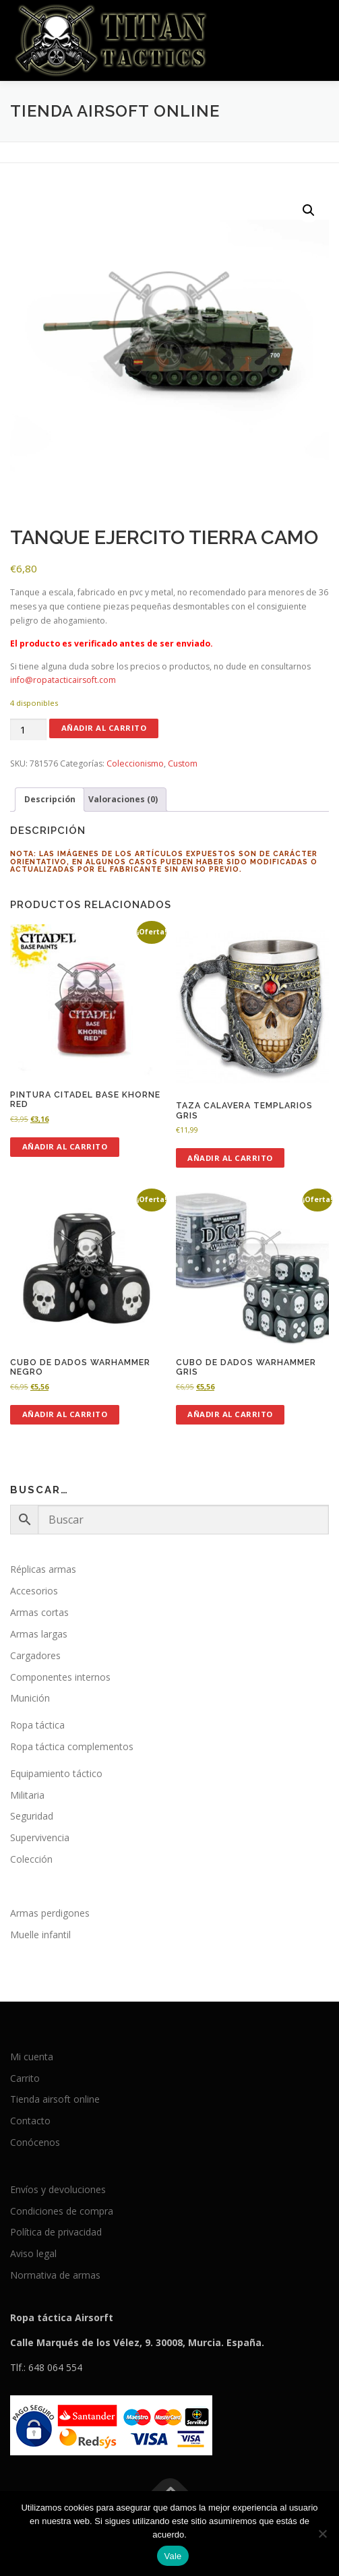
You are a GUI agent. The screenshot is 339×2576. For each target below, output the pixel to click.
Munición (30, 1697)
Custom (182, 763)
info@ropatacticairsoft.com (63, 680)
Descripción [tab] (49, 799)
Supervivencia (39, 1837)
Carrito (25, 2078)
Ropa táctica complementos (71, 1746)
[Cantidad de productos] (28, 730)
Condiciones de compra (61, 2211)
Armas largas (38, 1633)
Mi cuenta (31, 2056)
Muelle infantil (40, 1934)
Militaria (27, 1795)
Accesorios (34, 1590)
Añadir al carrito (104, 728)
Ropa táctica (37, 1724)
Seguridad (31, 1815)
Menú (316, 25)
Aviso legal (33, 2253)
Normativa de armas (55, 2275)
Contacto (30, 2120)
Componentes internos (60, 1677)
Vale (172, 2556)
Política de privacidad (56, 2231)
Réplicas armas (43, 1569)
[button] (309, 210)
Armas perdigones (50, 1913)
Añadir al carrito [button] (65, 1146)
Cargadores (35, 1655)
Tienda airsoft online (55, 2099)
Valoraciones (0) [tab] (123, 799)
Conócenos (35, 2142)
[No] (322, 2533)
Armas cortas (39, 1612)
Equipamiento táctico (56, 1773)
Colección (31, 1859)
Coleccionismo (135, 763)
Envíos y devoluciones (58, 2189)
